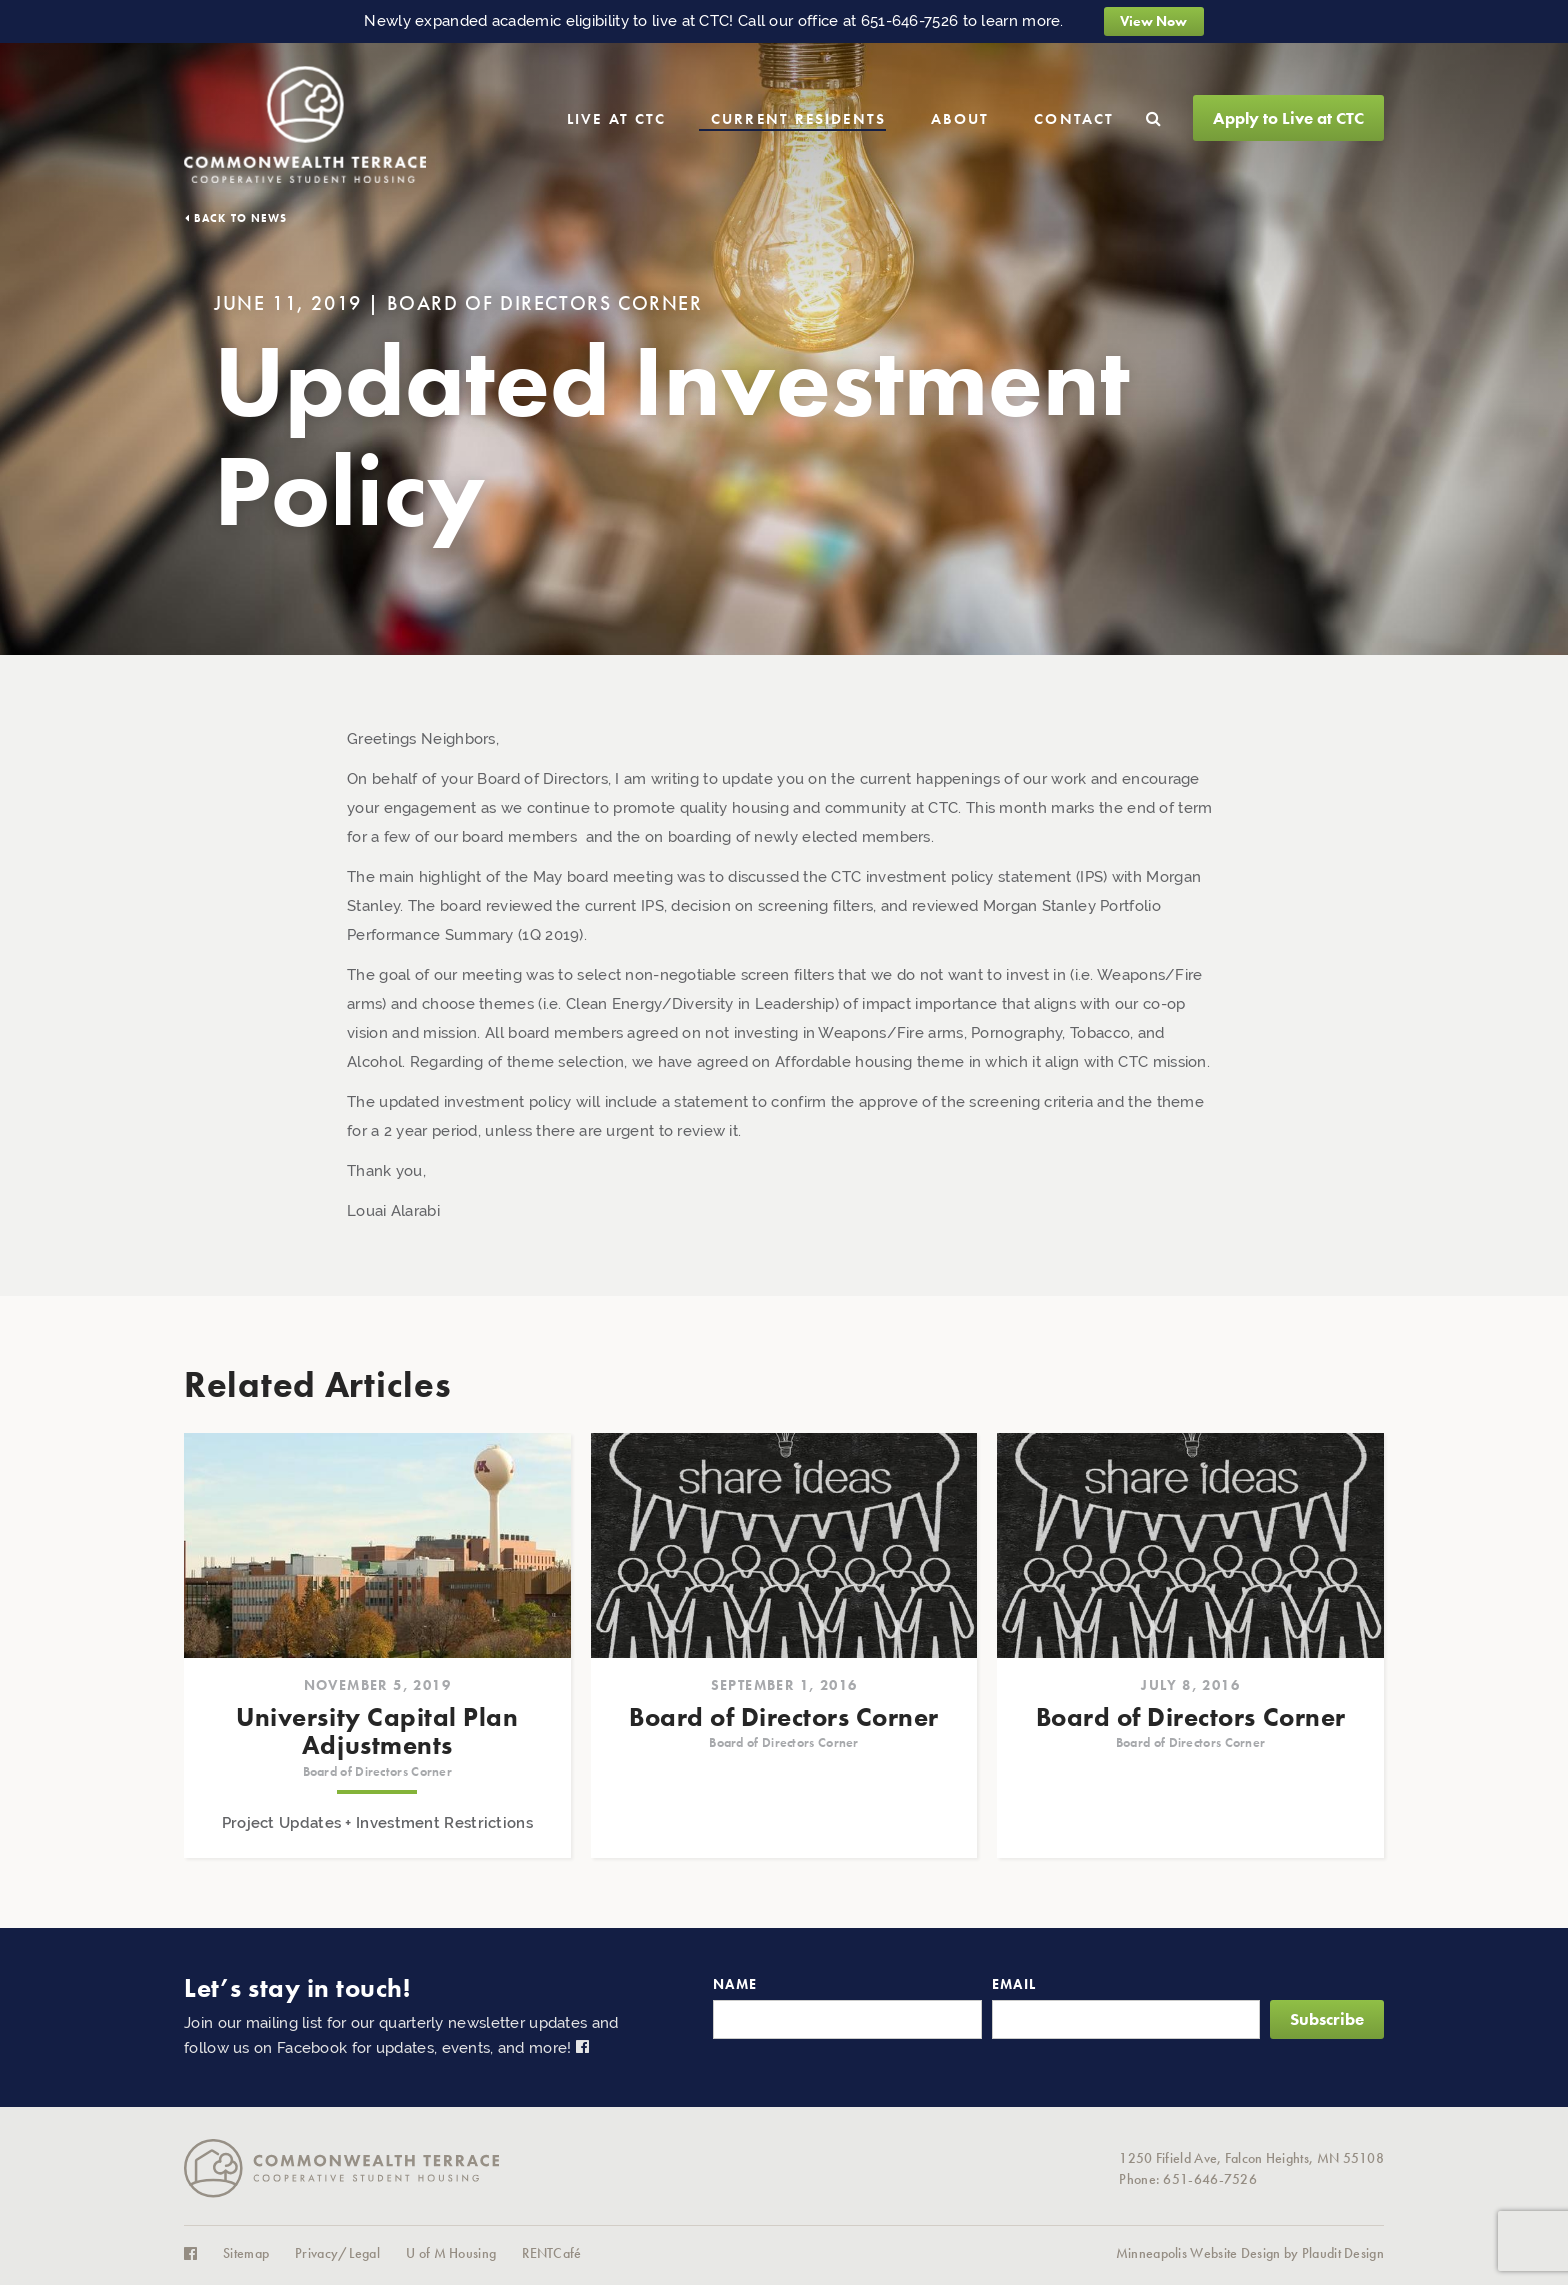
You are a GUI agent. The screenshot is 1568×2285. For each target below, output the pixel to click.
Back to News (240, 218)
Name (735, 1984)
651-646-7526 (910, 21)
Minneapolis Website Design (1198, 2253)
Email (1014, 1984)
